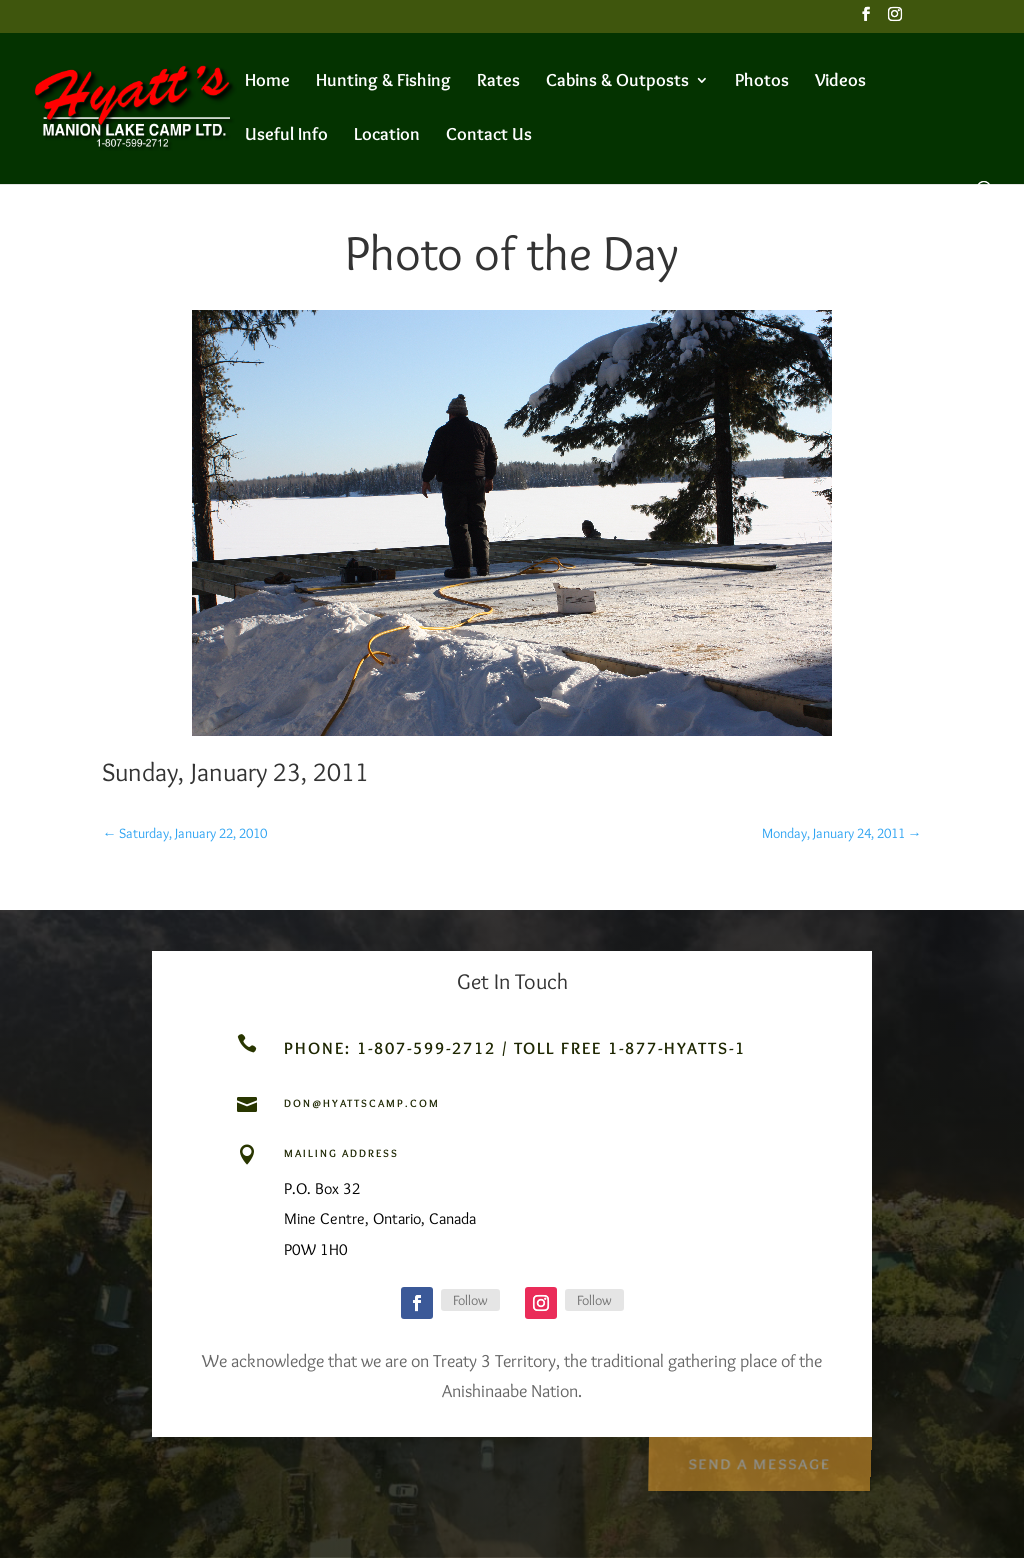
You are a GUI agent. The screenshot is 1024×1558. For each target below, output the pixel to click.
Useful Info (286, 136)
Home (267, 82)
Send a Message (758, 1460)
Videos (840, 82)
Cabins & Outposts (617, 82)
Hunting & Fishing (383, 82)
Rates (498, 82)
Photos (762, 82)
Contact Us (489, 136)
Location (387, 136)
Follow (470, 1300)
